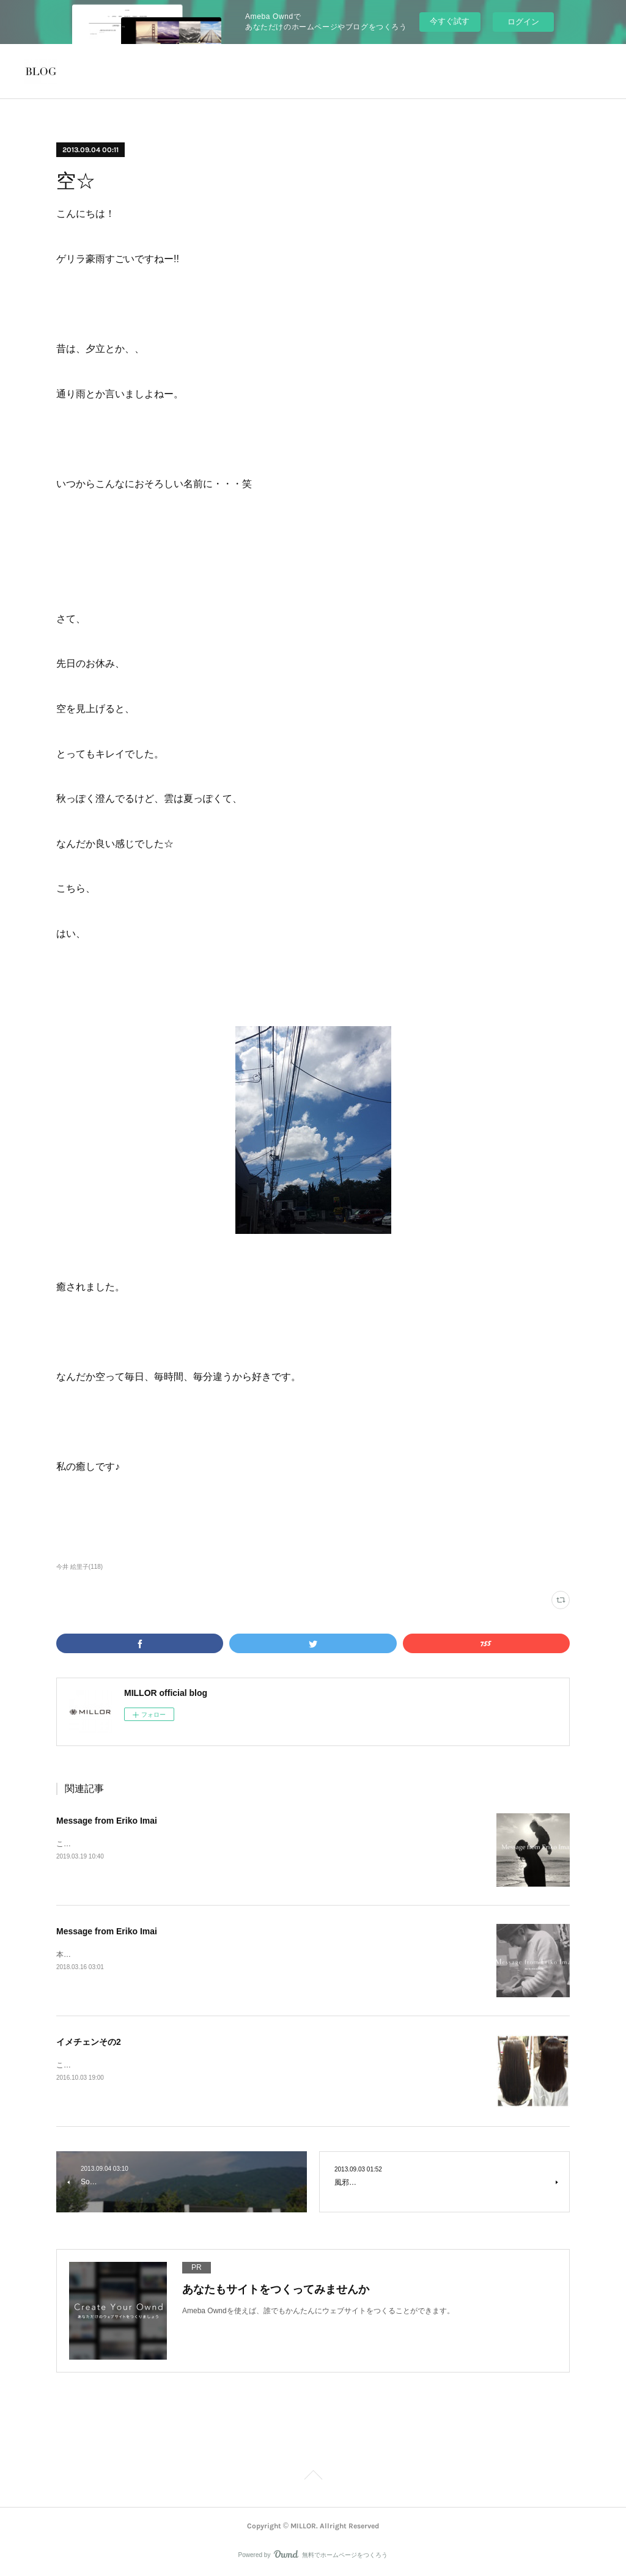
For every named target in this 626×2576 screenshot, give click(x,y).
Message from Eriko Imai (106, 1821)
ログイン (523, 21)
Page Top (313, 2477)
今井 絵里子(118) (79, 1566)
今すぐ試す (450, 21)
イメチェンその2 (88, 2042)
